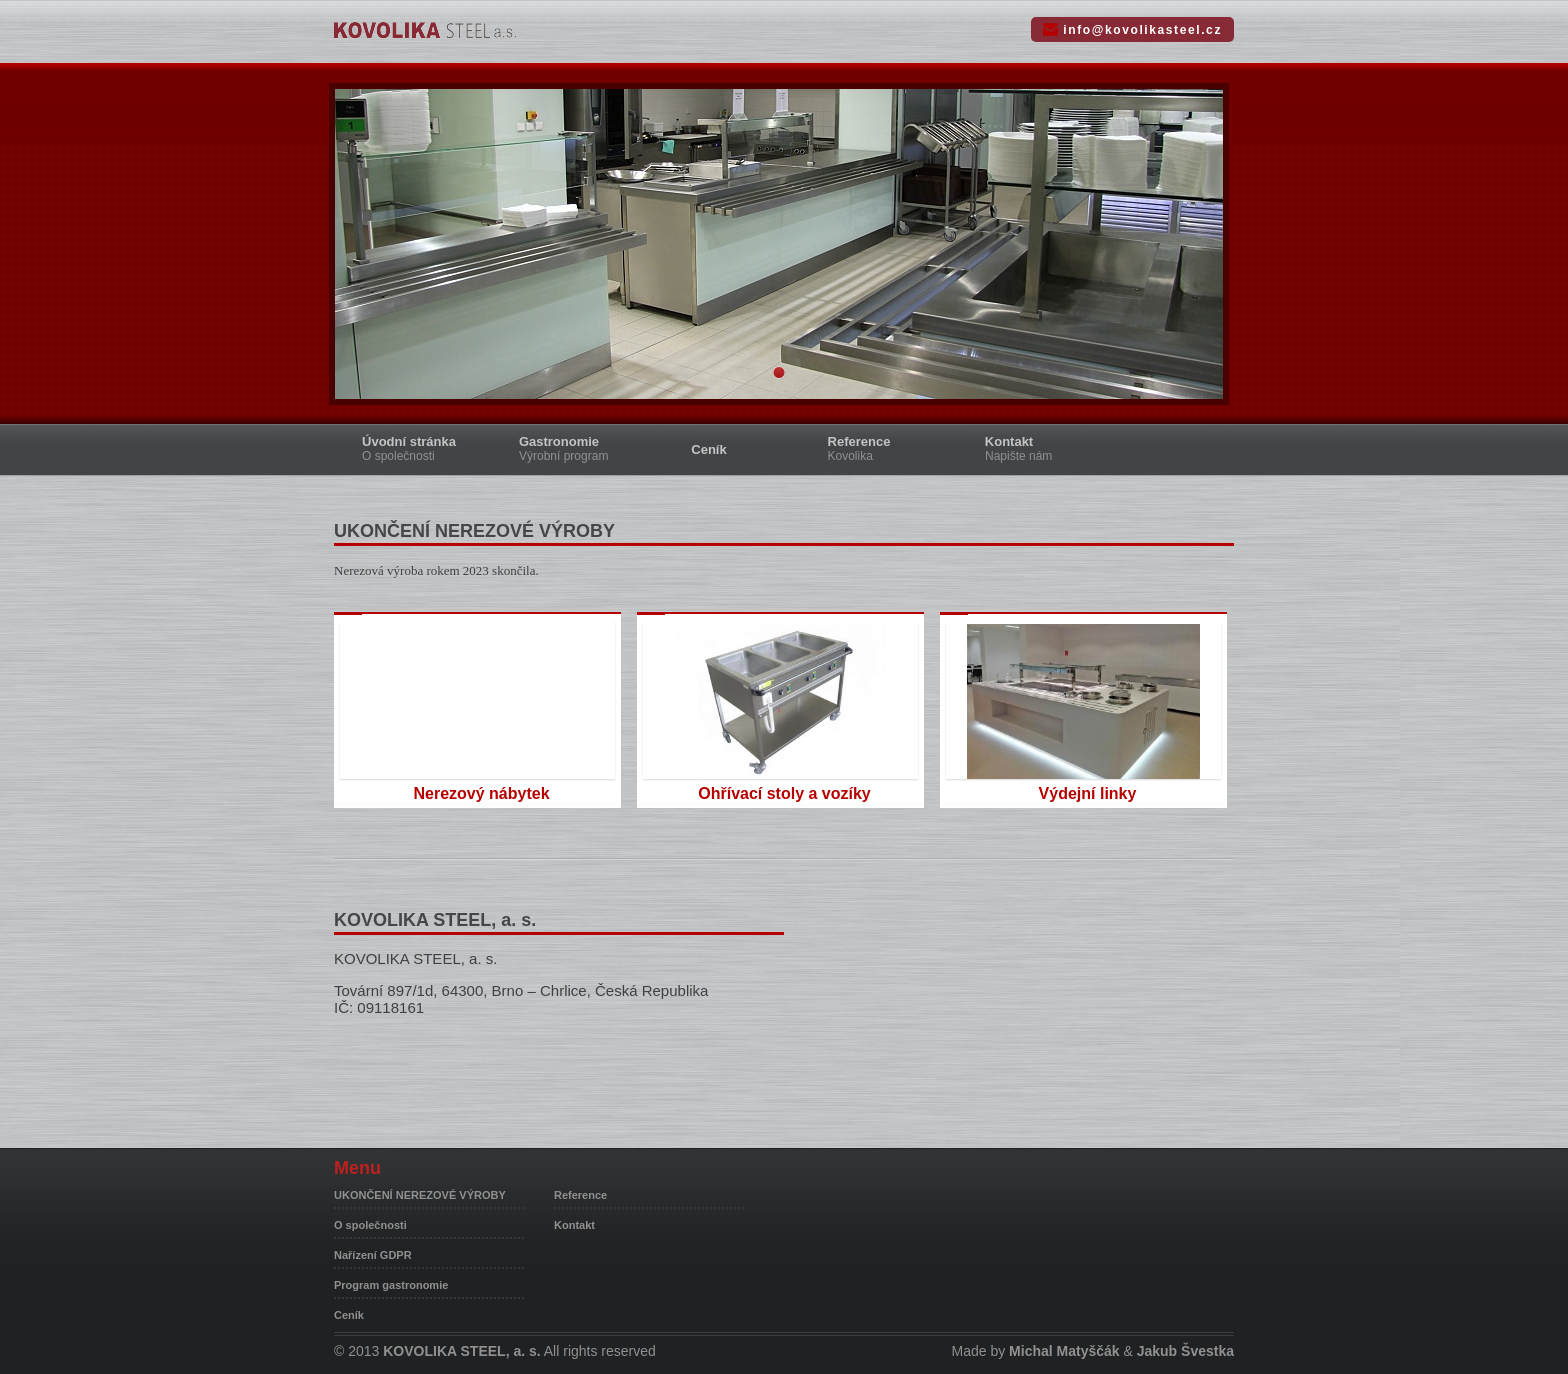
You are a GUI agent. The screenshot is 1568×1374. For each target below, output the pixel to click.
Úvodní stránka (423, 449)
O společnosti (370, 1225)
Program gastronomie (391, 1285)
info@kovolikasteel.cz (1142, 30)
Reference (881, 449)
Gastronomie (576, 449)
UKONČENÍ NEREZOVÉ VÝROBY (420, 1195)
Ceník (708, 449)
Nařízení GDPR (373, 1255)
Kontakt (1034, 449)
